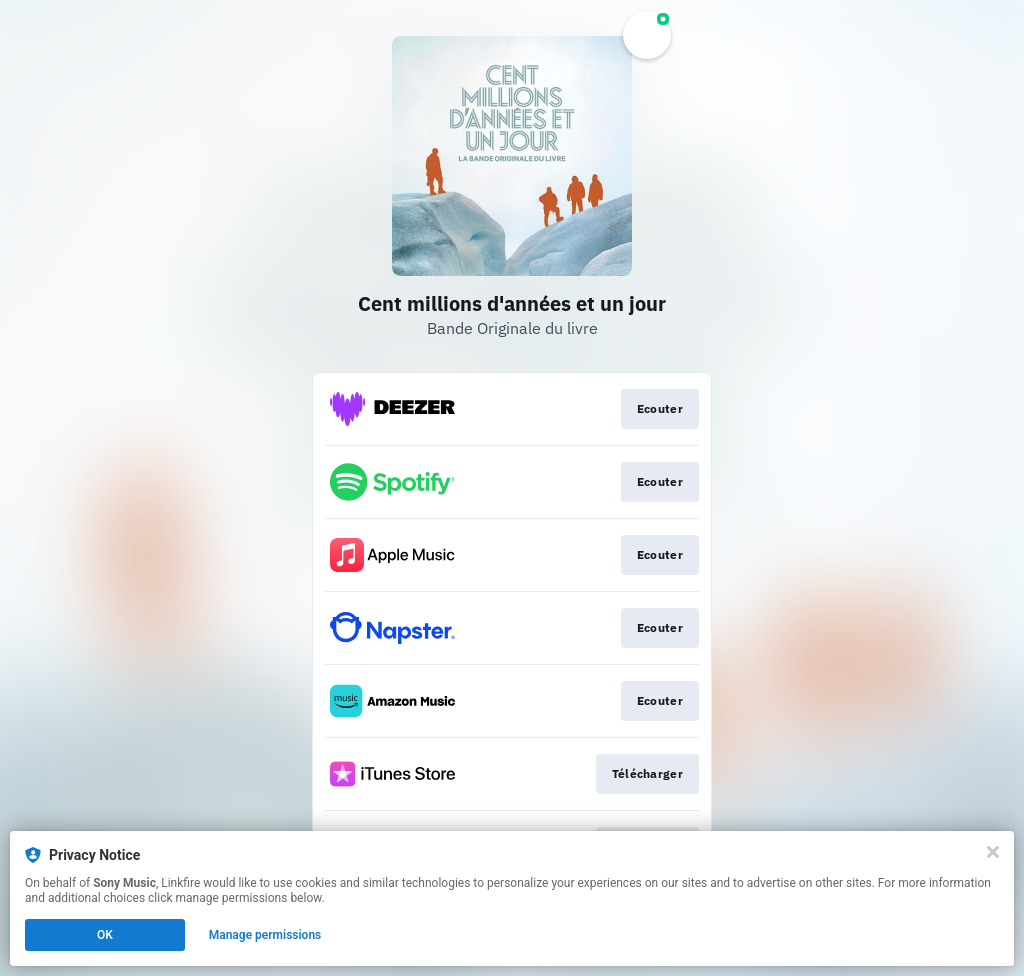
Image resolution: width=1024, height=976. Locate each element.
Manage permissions (265, 935)
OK (105, 935)
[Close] (993, 852)
